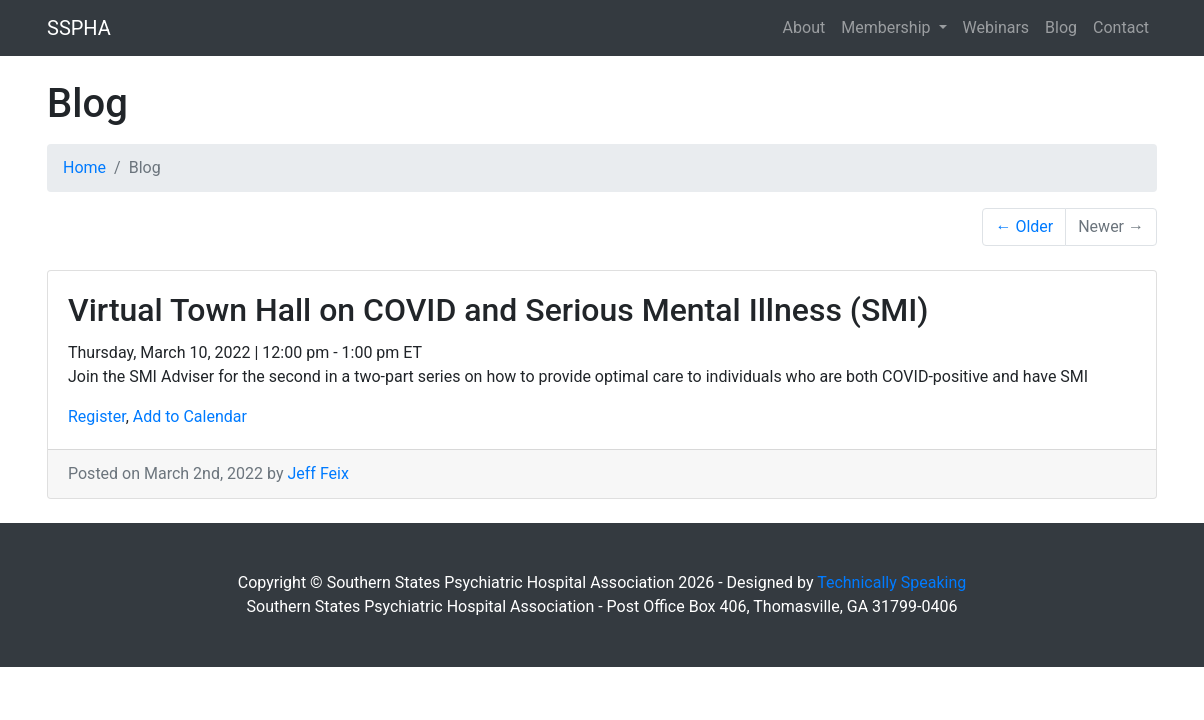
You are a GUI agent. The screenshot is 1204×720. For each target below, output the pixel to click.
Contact (1121, 27)
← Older (1024, 226)
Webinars (996, 27)
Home (84, 167)
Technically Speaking (891, 582)
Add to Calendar (190, 416)
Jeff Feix (317, 473)
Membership (887, 27)
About (804, 27)
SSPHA (79, 28)
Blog (1061, 27)
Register (97, 416)
